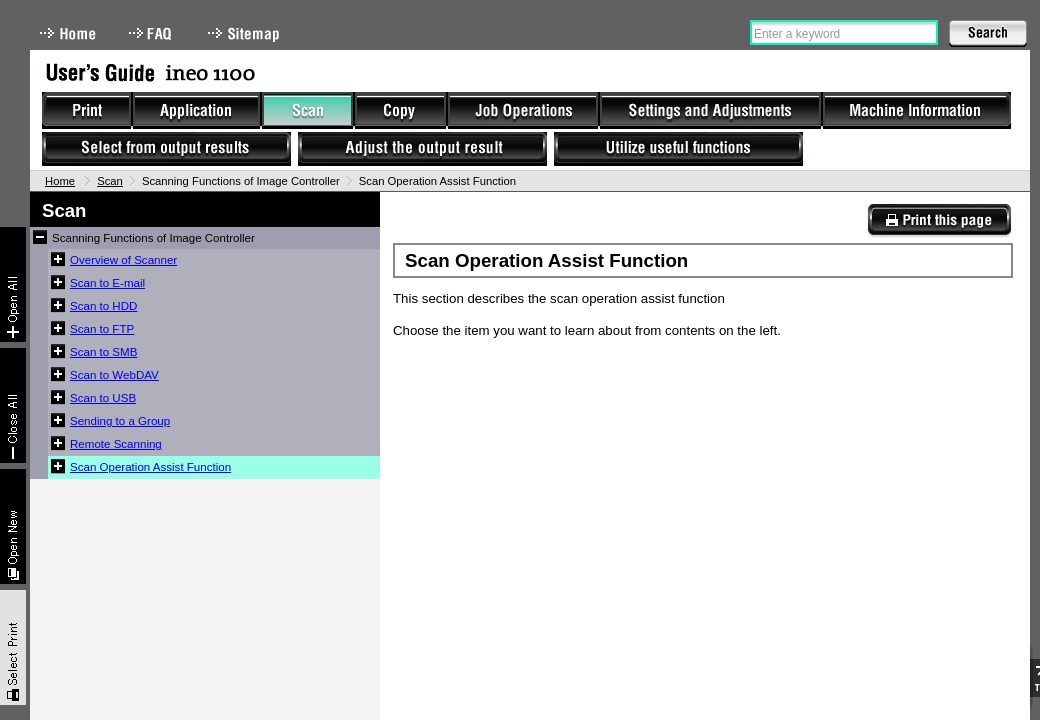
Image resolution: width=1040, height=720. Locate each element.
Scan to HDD (103, 306)
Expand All (13, 284)
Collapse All (13, 405)
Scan (110, 181)
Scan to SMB (103, 352)
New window (13, 526)
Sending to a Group (120, 421)
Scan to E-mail (107, 283)
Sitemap (246, 33)
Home (68, 33)
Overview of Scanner (123, 260)
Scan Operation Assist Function (150, 467)
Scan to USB (103, 398)
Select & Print (13, 647)
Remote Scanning (116, 444)
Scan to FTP (102, 329)
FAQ (152, 33)
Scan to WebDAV (114, 375)
